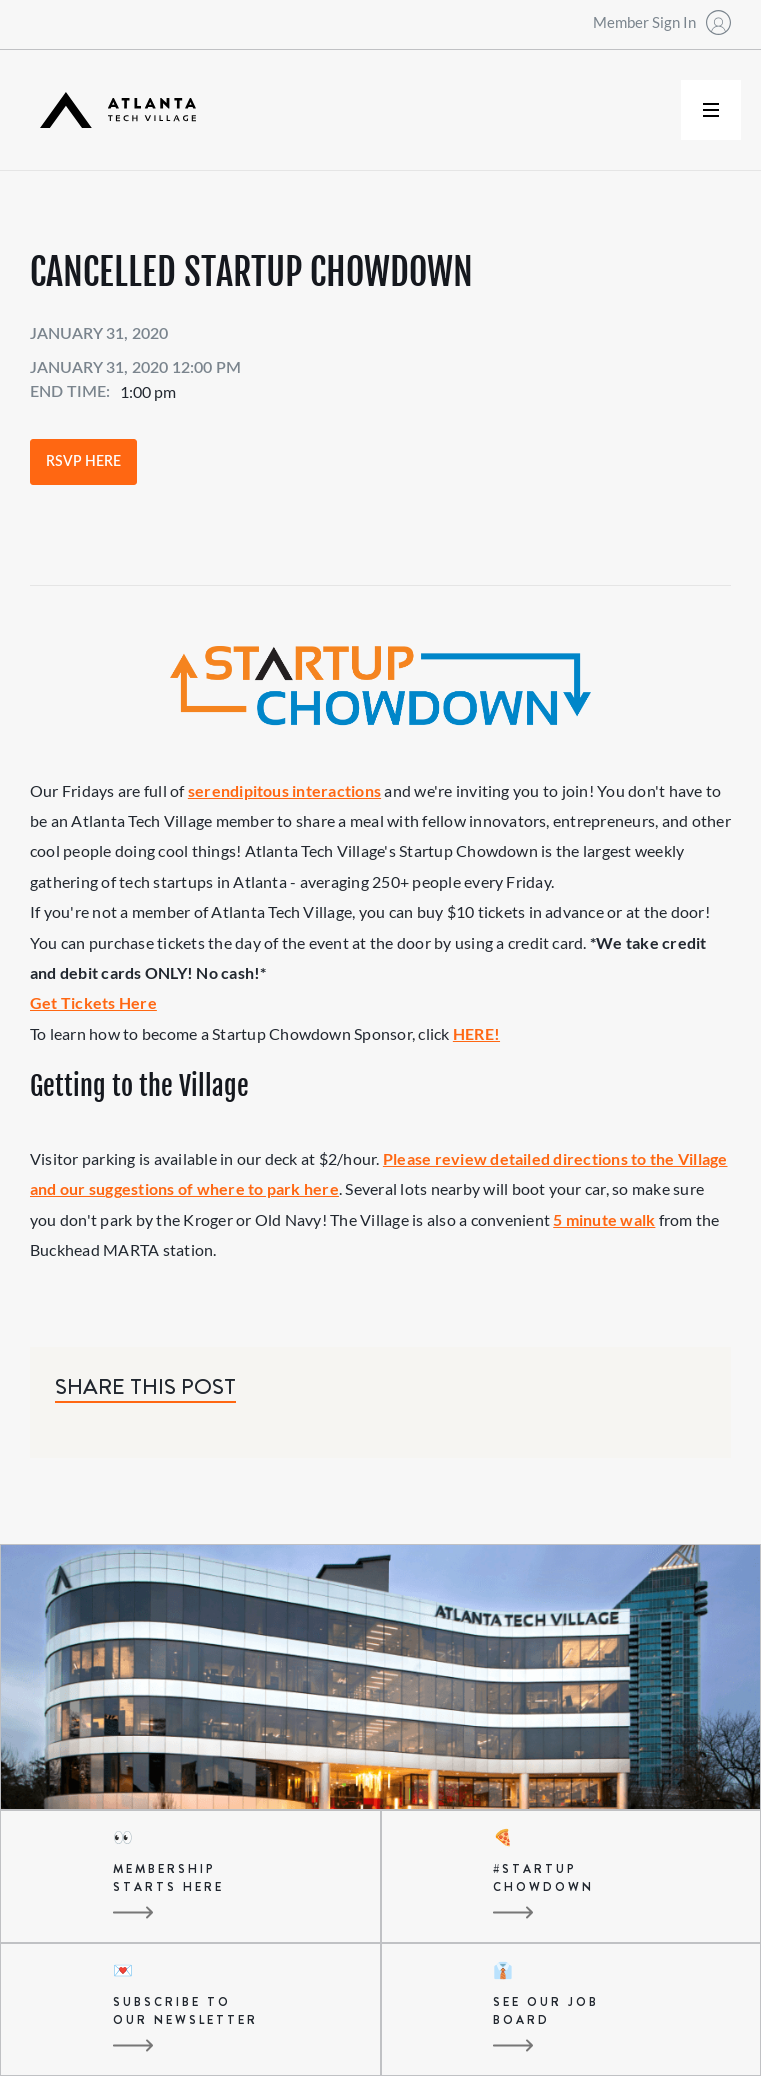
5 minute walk (604, 1219)
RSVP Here (83, 462)
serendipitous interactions (284, 790)
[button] (711, 110)
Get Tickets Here (93, 1002)
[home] (113, 110)
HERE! (476, 1033)
